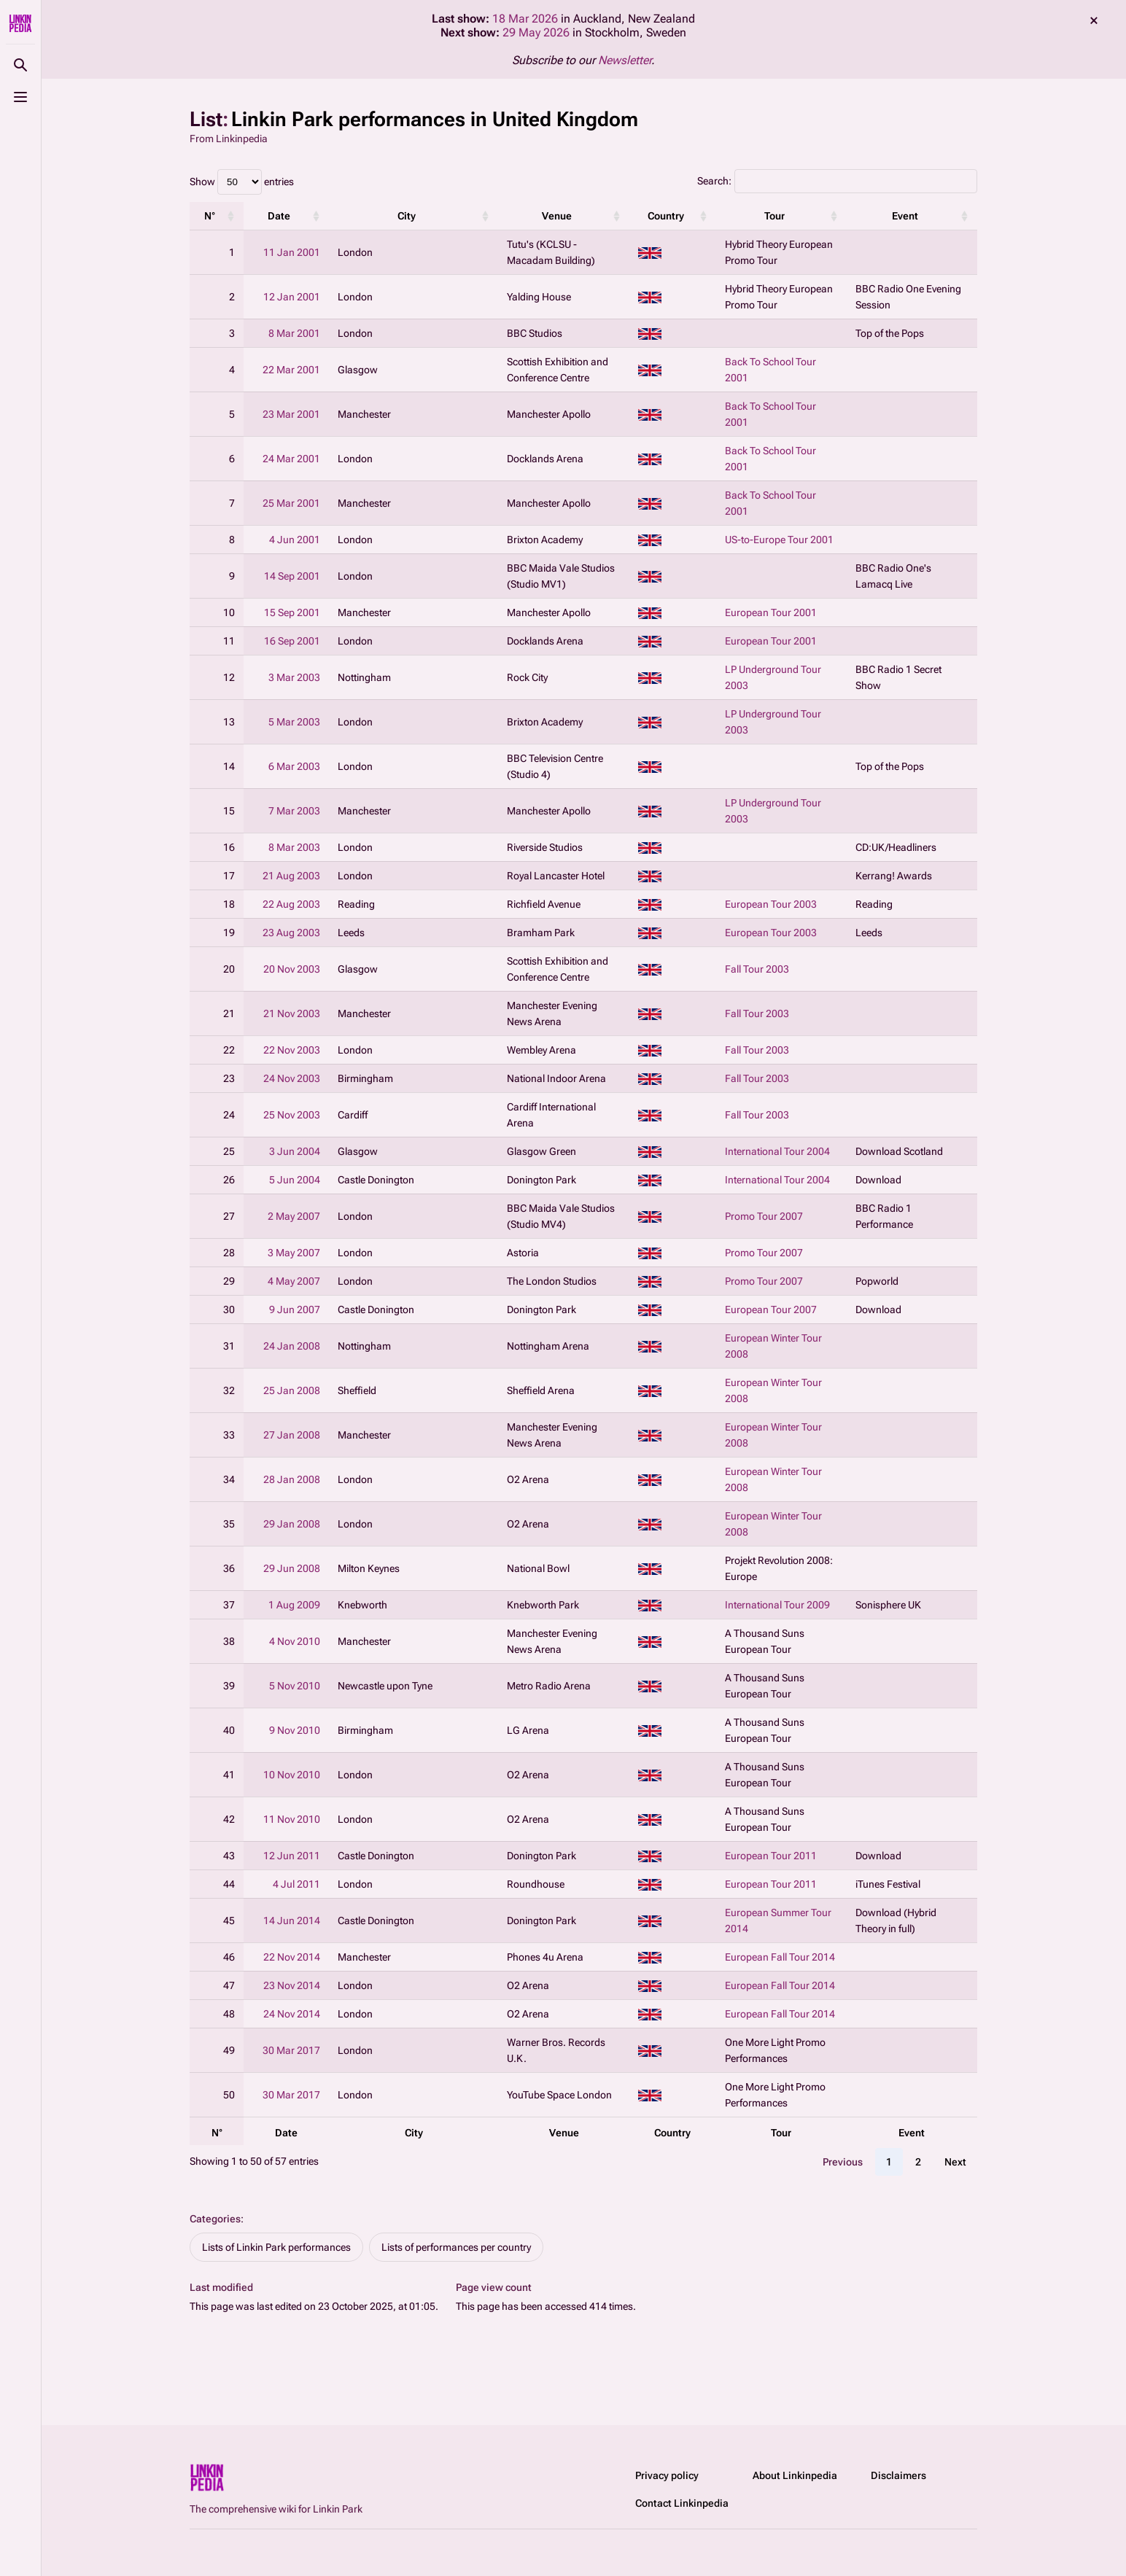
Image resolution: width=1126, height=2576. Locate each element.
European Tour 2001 (771, 612)
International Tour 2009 (777, 1605)
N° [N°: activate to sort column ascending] (209, 216)
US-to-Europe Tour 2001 (779, 539)
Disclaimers (898, 2475)
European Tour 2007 (771, 1309)
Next (955, 2162)
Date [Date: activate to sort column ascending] (279, 216)
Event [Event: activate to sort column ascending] (905, 216)
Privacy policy (667, 2475)
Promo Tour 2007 (764, 1216)
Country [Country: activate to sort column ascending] (666, 216)
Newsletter (624, 60)
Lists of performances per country (456, 2247)
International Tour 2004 (777, 1151)
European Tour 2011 (771, 1855)
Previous (843, 2162)
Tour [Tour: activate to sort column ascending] (774, 216)
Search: (837, 181)
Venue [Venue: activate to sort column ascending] (557, 216)
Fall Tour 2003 (757, 969)
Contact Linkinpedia (682, 2503)
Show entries (242, 181)
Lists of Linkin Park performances (276, 2247)
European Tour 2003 (771, 904)
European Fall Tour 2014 (780, 1957)
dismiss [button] (1094, 20)
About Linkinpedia (795, 2475)
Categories (215, 2219)
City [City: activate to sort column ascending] (406, 216)
